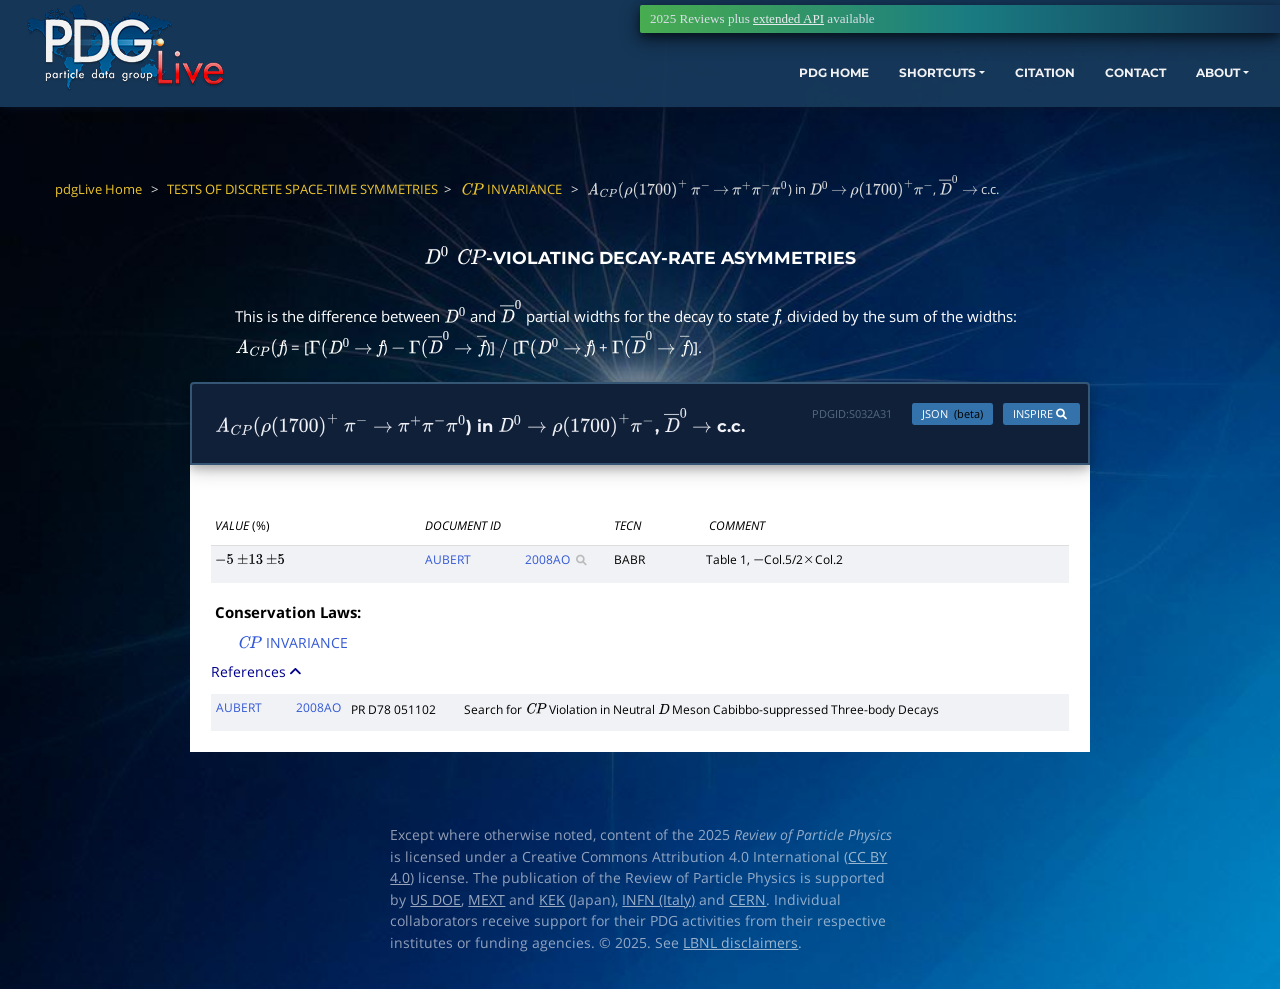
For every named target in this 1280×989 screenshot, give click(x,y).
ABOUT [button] (1125, 107)
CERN (747, 905)
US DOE (435, 905)
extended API (788, 18)
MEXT (486, 905)
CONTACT (1029, 107)
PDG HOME (676, 107)
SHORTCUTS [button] (798, 107)
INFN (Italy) (658, 905)
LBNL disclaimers (740, 948)
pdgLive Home (98, 189)
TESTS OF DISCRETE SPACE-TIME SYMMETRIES (302, 189)
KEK (552, 905)
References (258, 676)
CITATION (925, 107)
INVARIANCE (511, 189)
